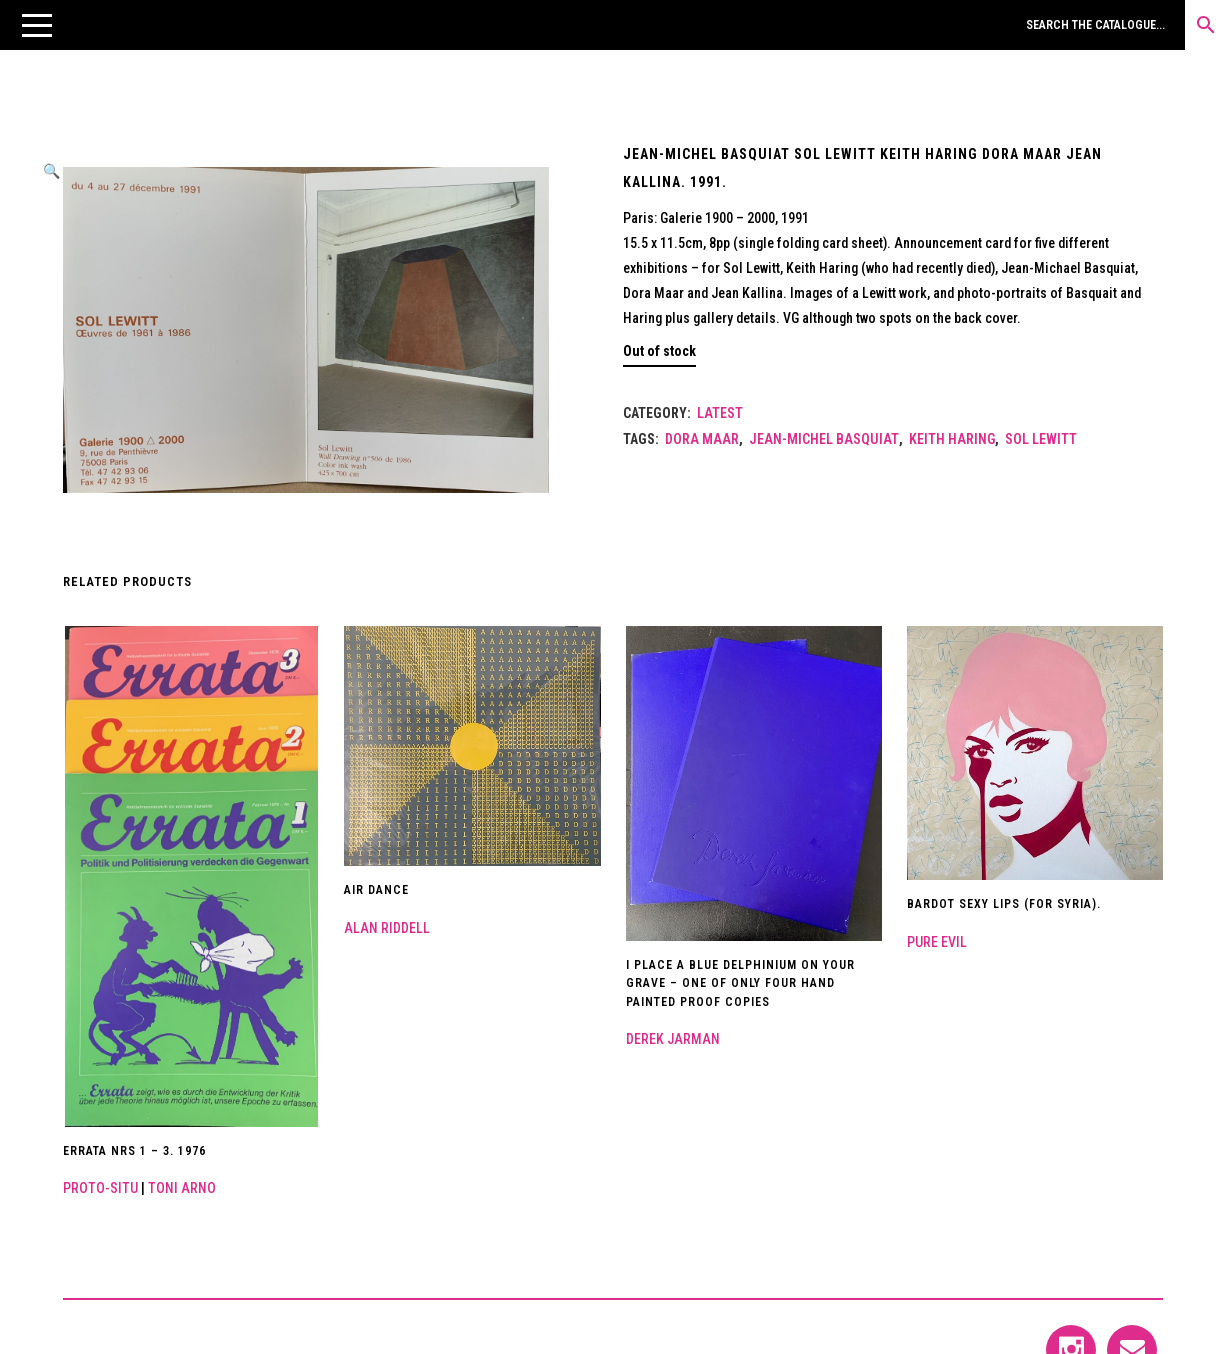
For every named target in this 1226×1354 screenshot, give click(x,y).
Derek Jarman (673, 1039)
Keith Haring (952, 439)
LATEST (720, 413)
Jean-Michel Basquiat (824, 439)
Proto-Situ (100, 1188)
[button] (37, 25)
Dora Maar (702, 439)
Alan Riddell (387, 928)
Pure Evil (937, 942)
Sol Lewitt (1041, 439)
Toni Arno (182, 1188)
